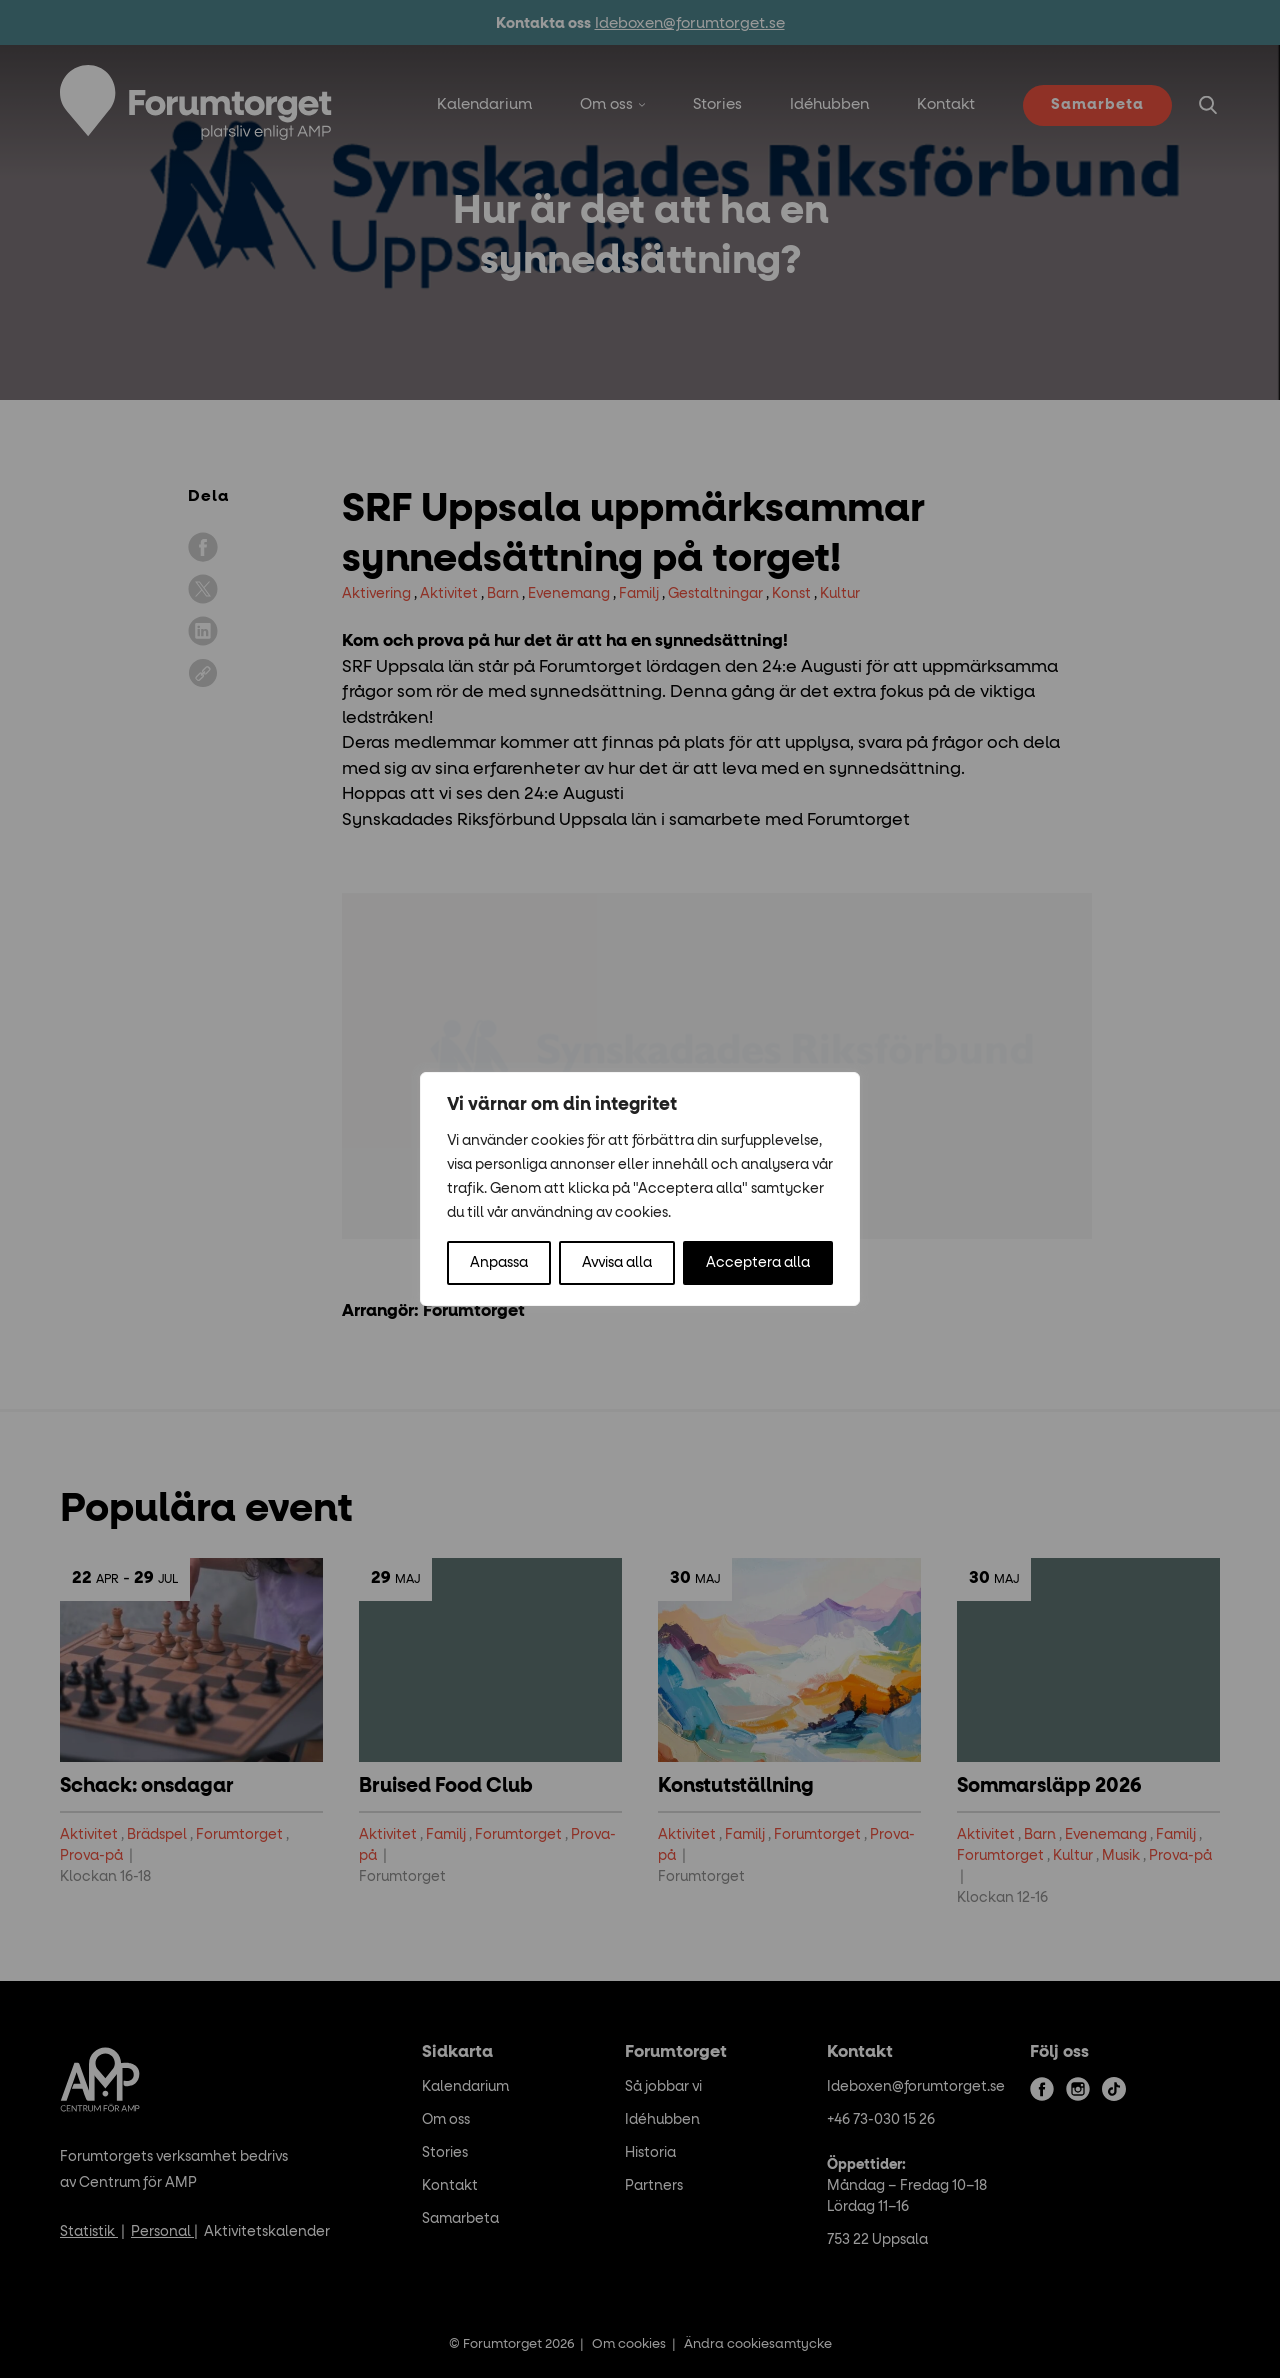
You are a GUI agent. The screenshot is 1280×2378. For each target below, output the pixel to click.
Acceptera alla (758, 1263)
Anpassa (499, 1263)
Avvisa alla (617, 1263)
